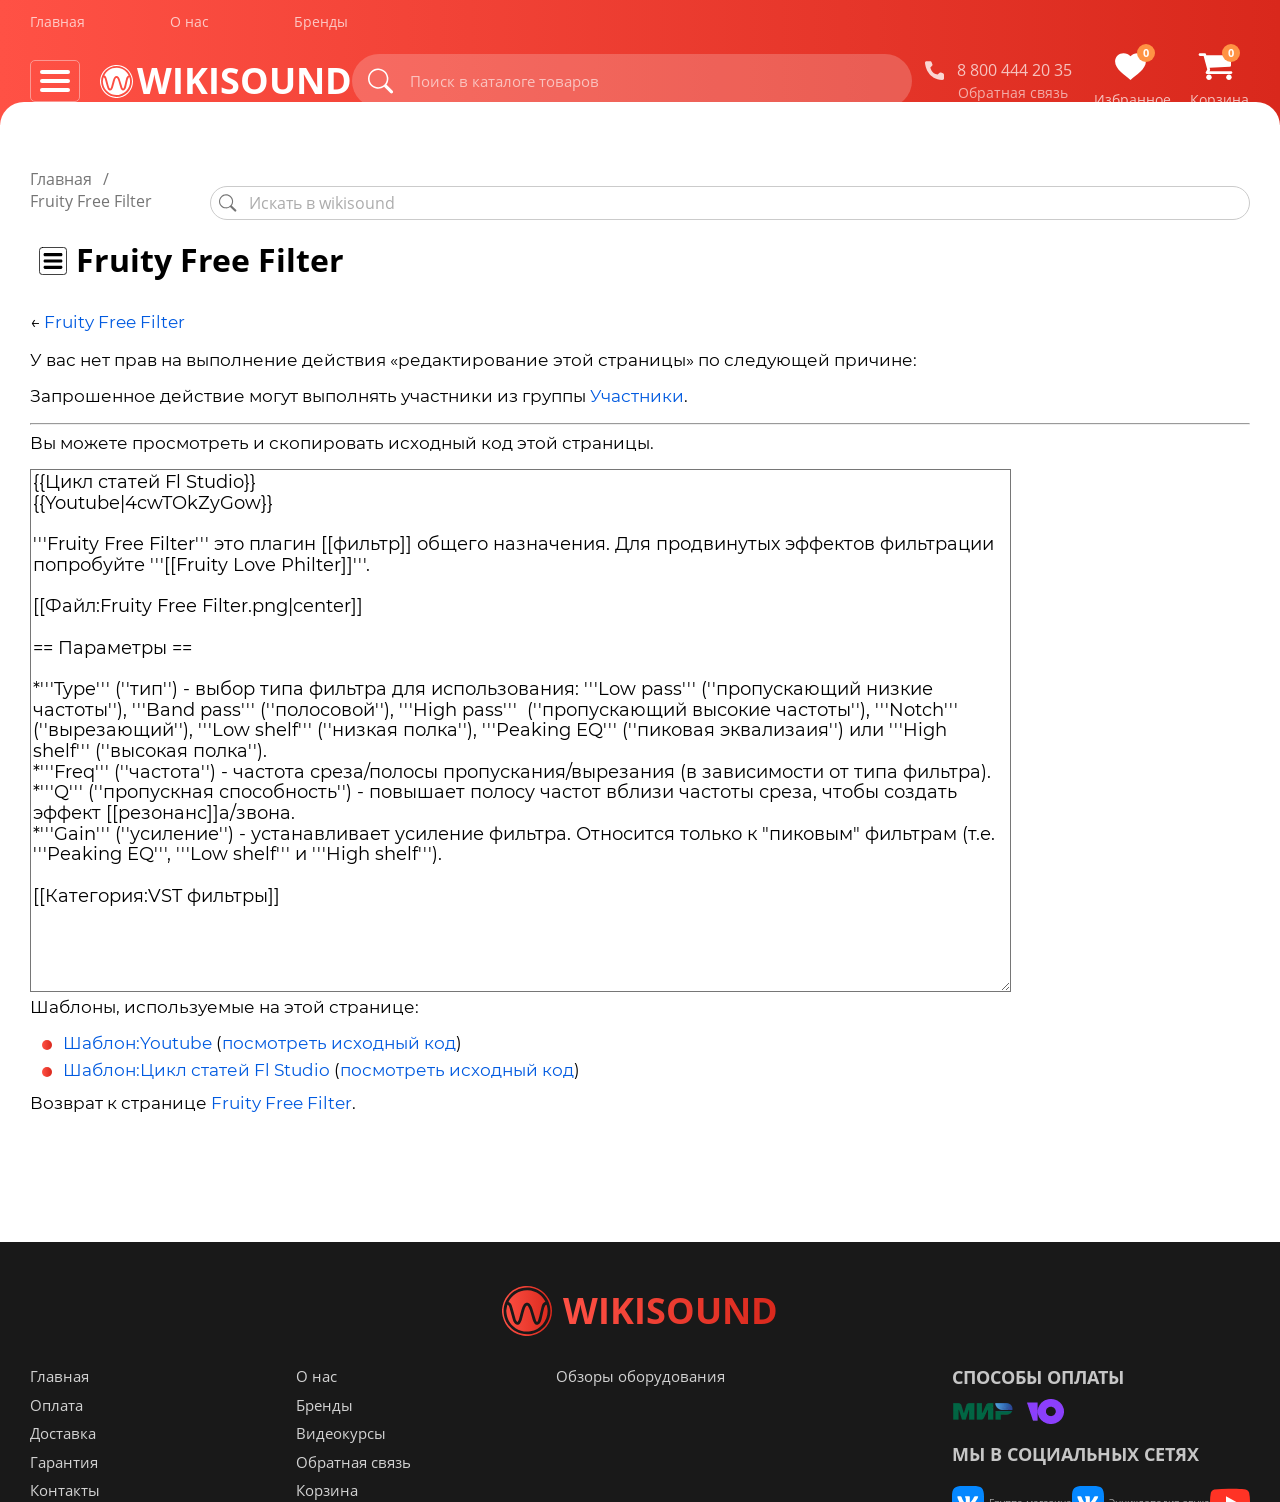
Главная (57, 28)
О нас (189, 28)
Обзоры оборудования (640, 1416)
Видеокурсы (341, 1473)
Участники (637, 375)
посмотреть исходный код (339, 1021)
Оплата (56, 1445)
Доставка (63, 1473)
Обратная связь (1013, 99)
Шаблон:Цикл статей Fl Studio (196, 1048)
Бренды (321, 28)
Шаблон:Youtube (137, 1021)
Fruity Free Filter (114, 300)
